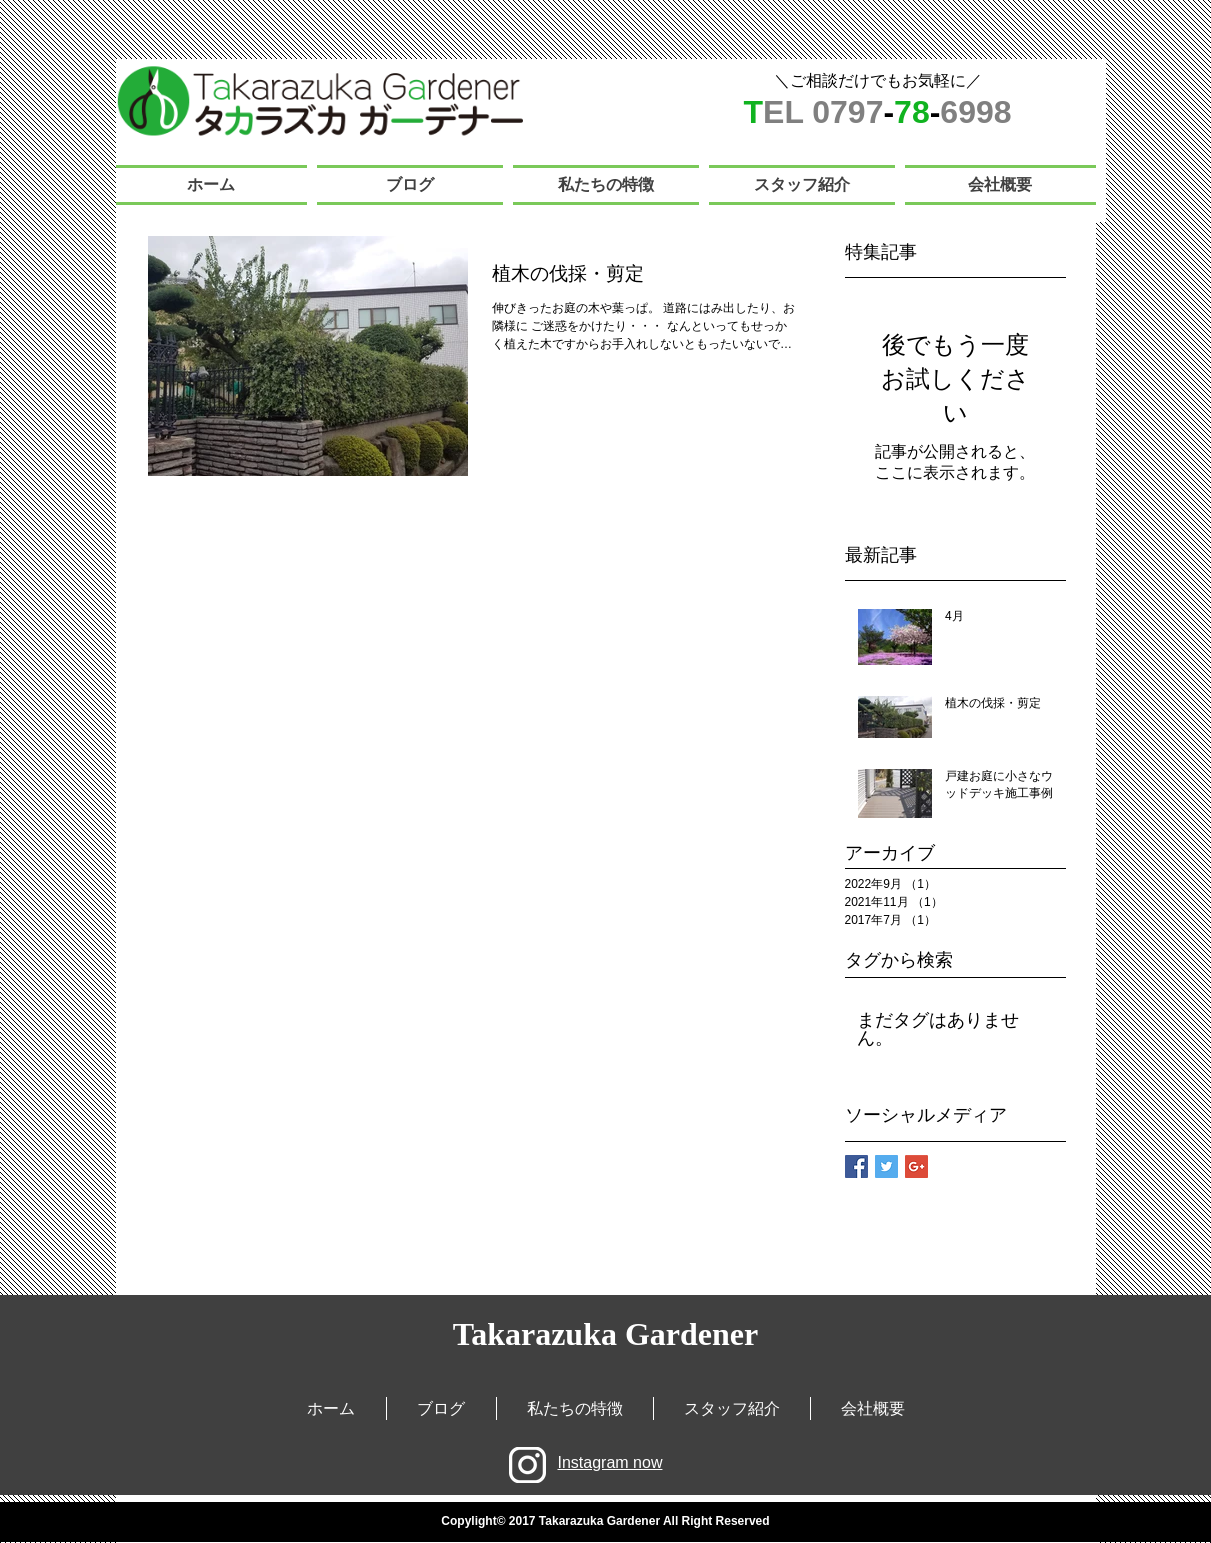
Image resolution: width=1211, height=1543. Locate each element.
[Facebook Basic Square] (856, 1166)
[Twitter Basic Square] (886, 1166)
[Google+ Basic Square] (916, 1166)
